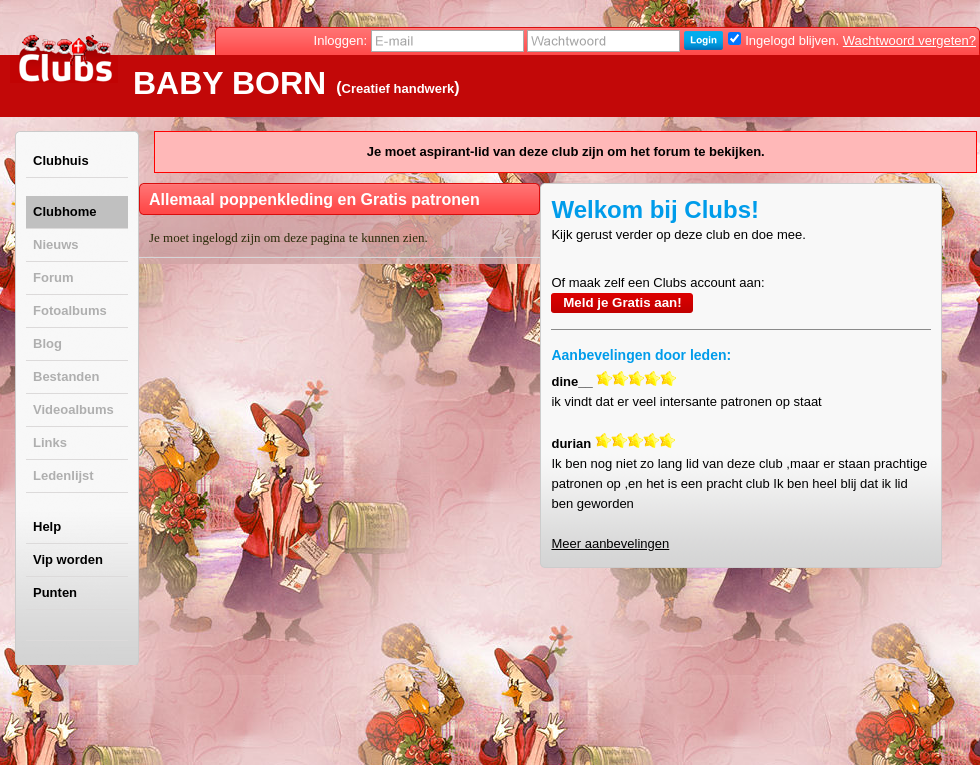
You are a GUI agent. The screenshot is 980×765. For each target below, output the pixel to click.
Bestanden (66, 376)
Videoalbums (73, 409)
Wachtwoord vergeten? (909, 40)
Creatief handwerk (398, 88)
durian (571, 443)
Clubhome (65, 211)
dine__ (571, 381)
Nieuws (56, 244)
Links (50, 442)
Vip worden (68, 559)
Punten (55, 592)
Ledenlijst (63, 475)
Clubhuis (61, 160)
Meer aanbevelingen (610, 543)
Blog (47, 343)
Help (47, 526)
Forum (53, 277)
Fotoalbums (70, 310)
